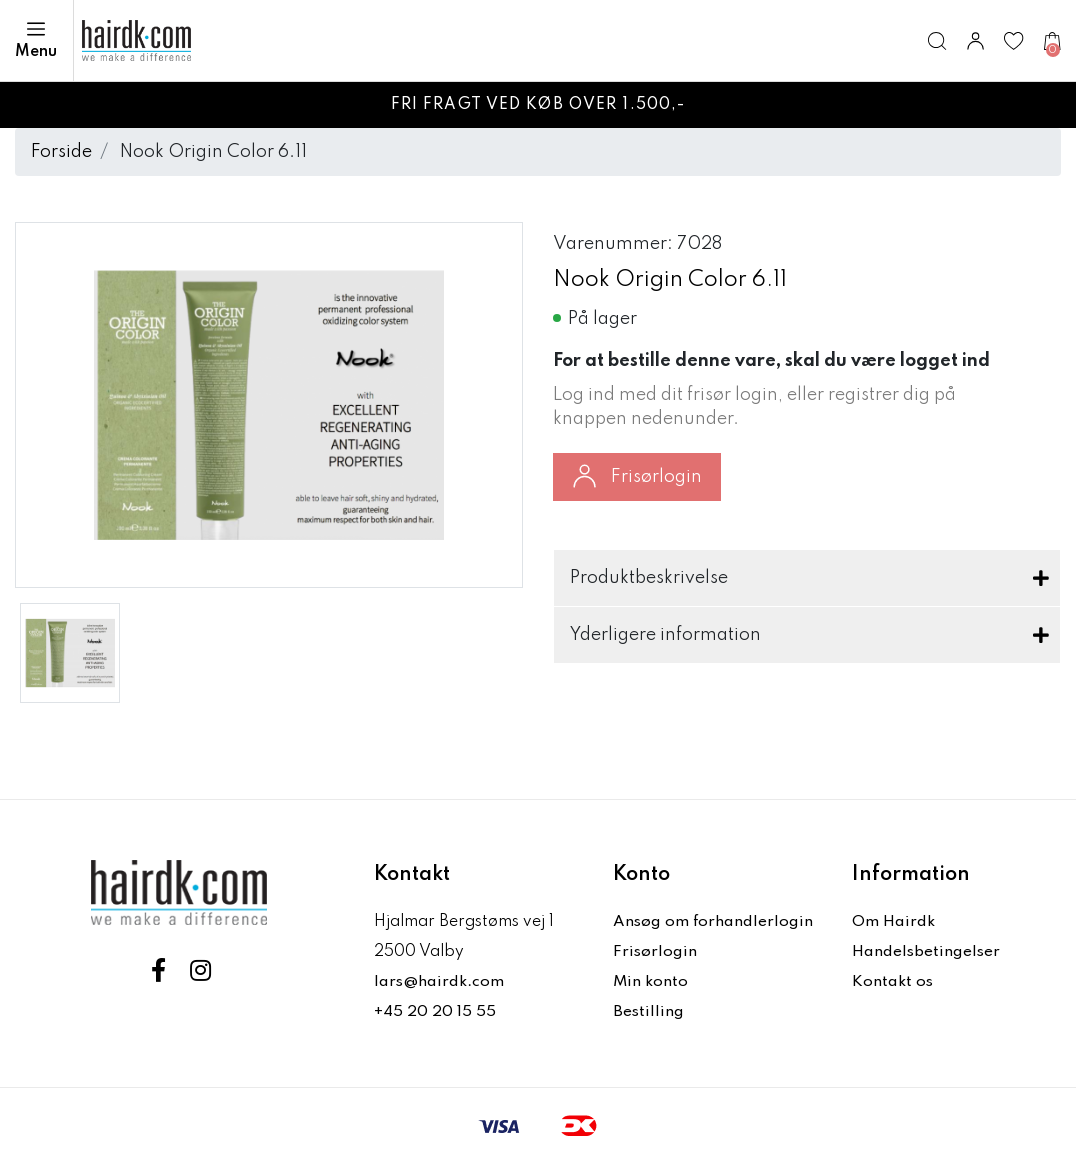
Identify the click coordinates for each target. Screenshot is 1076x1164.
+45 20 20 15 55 (435, 1012)
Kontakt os (893, 982)
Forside (61, 152)
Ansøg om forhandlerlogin (714, 922)
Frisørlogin (637, 476)
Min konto (651, 982)
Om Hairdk (893, 922)
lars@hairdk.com (439, 982)
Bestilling (649, 1012)
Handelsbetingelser (927, 952)
